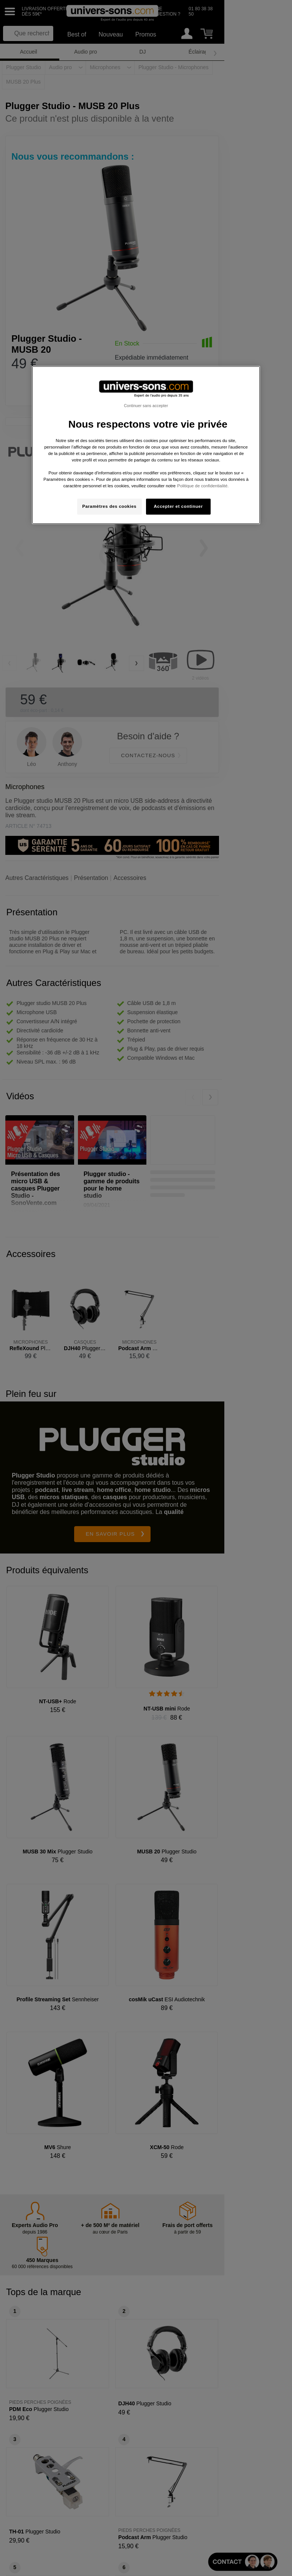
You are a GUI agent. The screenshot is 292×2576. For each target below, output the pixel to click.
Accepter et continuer (178, 506)
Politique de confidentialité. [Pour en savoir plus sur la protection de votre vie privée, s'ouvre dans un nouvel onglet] (203, 485)
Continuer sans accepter (146, 405)
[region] (146, 445)
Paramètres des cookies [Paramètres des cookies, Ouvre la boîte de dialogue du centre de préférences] (109, 506)
